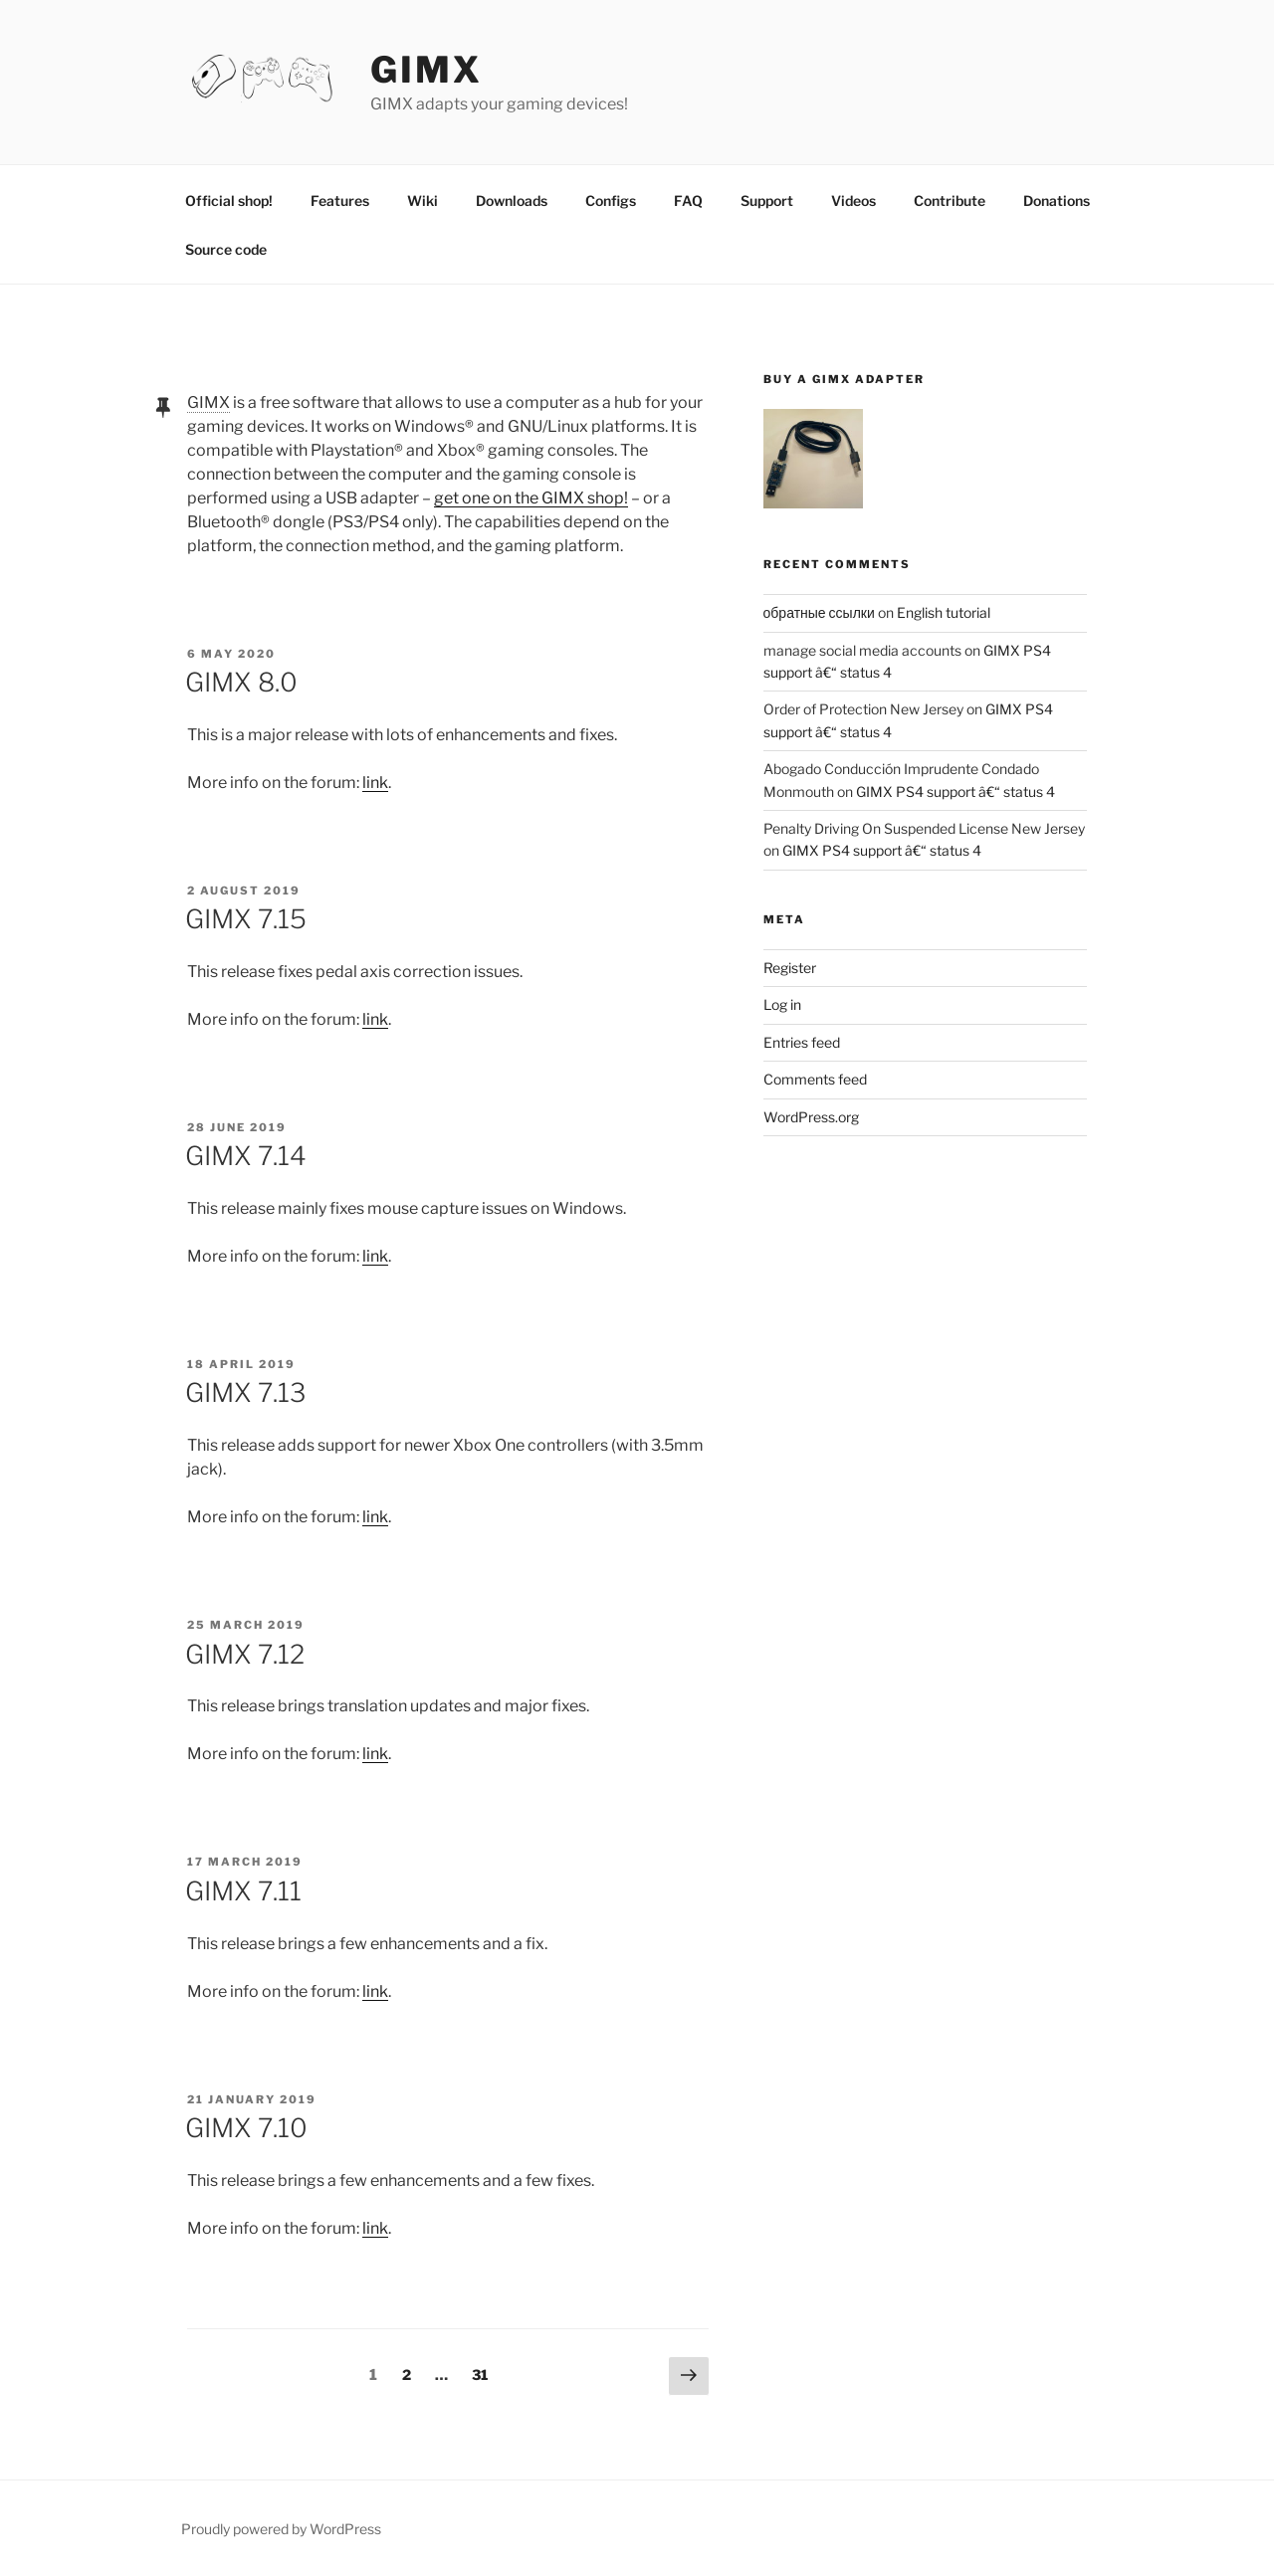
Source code (226, 249)
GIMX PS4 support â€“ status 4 (955, 791)
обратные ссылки (819, 612)
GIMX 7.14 (246, 1155)
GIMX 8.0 (241, 682)
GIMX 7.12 (245, 1654)
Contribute (949, 200)
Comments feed (815, 1079)
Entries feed (801, 1042)
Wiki (422, 200)
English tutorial (943, 612)
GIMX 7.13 (245, 1392)
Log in (782, 1004)
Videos (853, 200)
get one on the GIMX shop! (531, 498)
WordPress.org (811, 1116)
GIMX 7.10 (246, 2127)
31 (485, 2373)
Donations (1056, 200)
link (375, 782)
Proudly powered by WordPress (281, 2528)
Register (789, 967)
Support (767, 200)
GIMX (426, 70)
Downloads (511, 200)
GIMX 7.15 (246, 918)
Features (340, 200)
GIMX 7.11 (243, 1891)
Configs (610, 200)
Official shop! (229, 200)
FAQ (688, 200)
